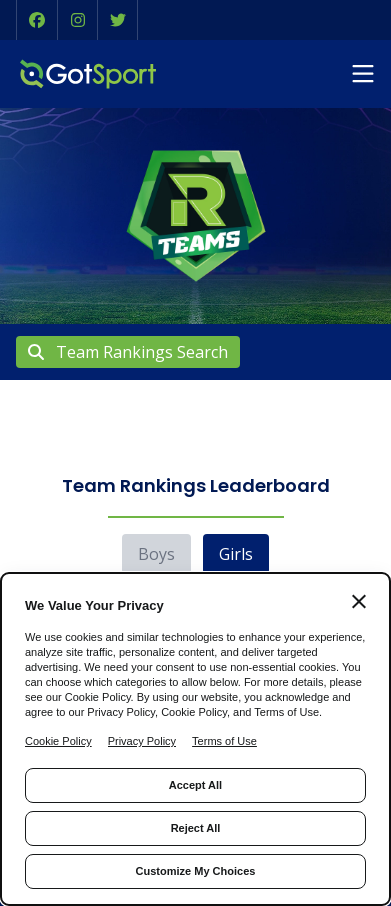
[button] (37, 20)
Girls (236, 554)
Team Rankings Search (128, 352)
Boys (156, 554)
